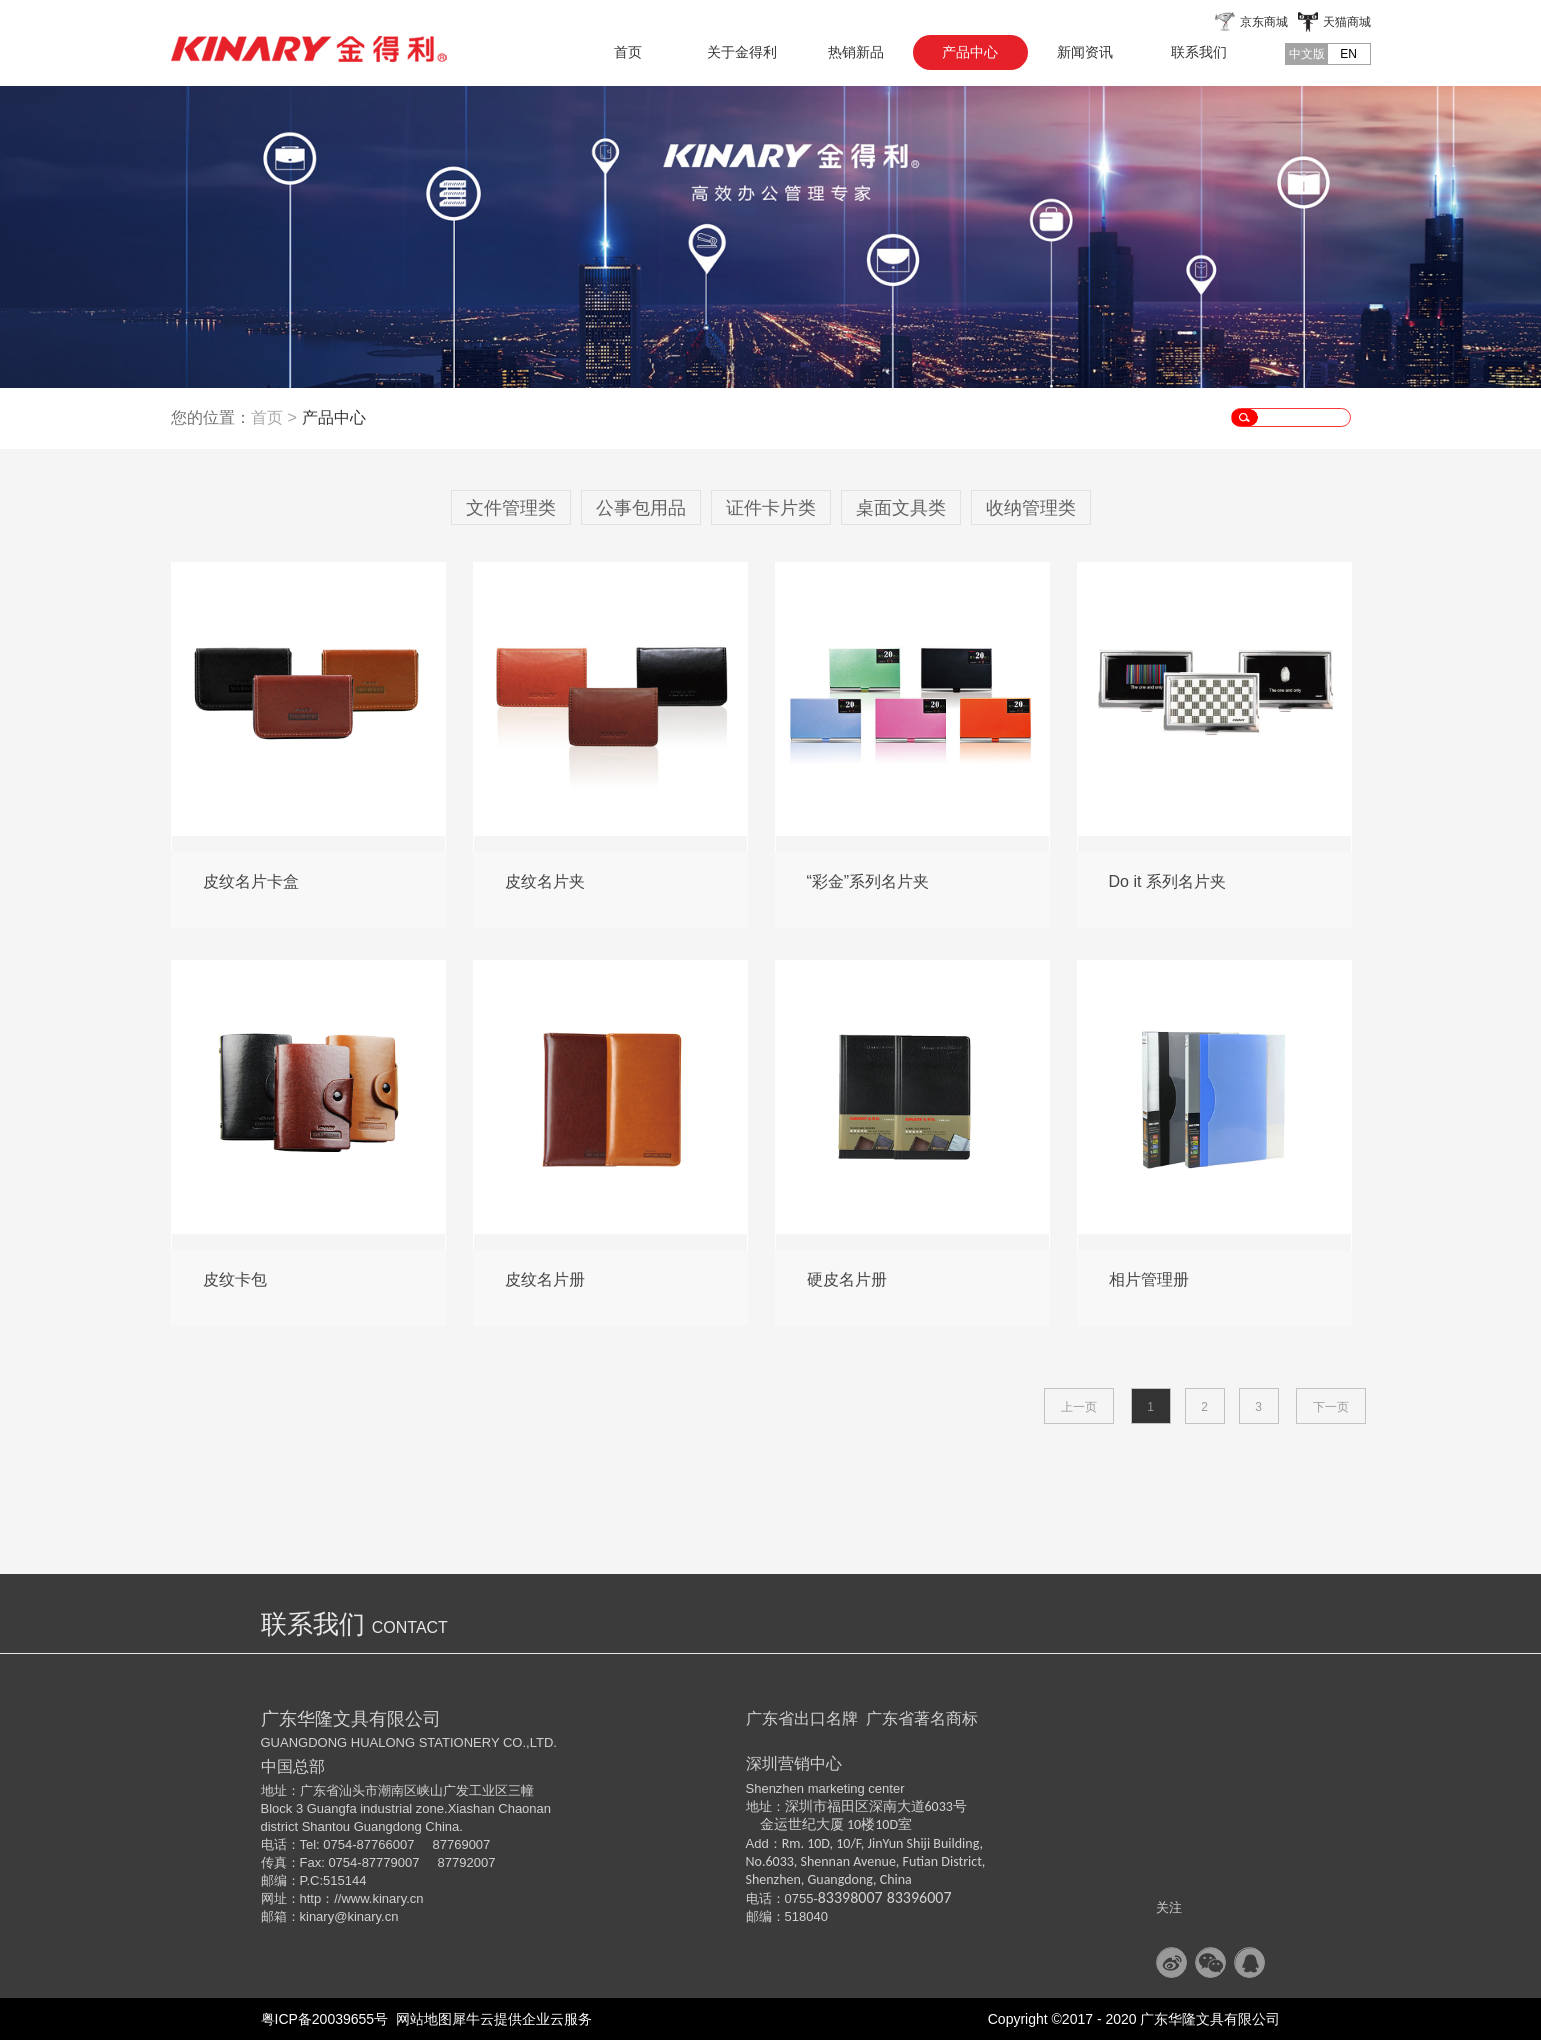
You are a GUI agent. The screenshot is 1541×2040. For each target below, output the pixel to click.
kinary (317, 1916)
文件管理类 (511, 508)
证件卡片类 (771, 508)
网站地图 (420, 2019)
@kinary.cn (366, 1916)
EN (1348, 54)
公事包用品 (641, 508)
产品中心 (334, 417)
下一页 (1331, 1407)
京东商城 (1264, 22)
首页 (628, 52)
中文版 (1307, 54)
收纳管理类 (1031, 508)
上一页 (1079, 1407)
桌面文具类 (901, 508)
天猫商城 (1347, 22)
